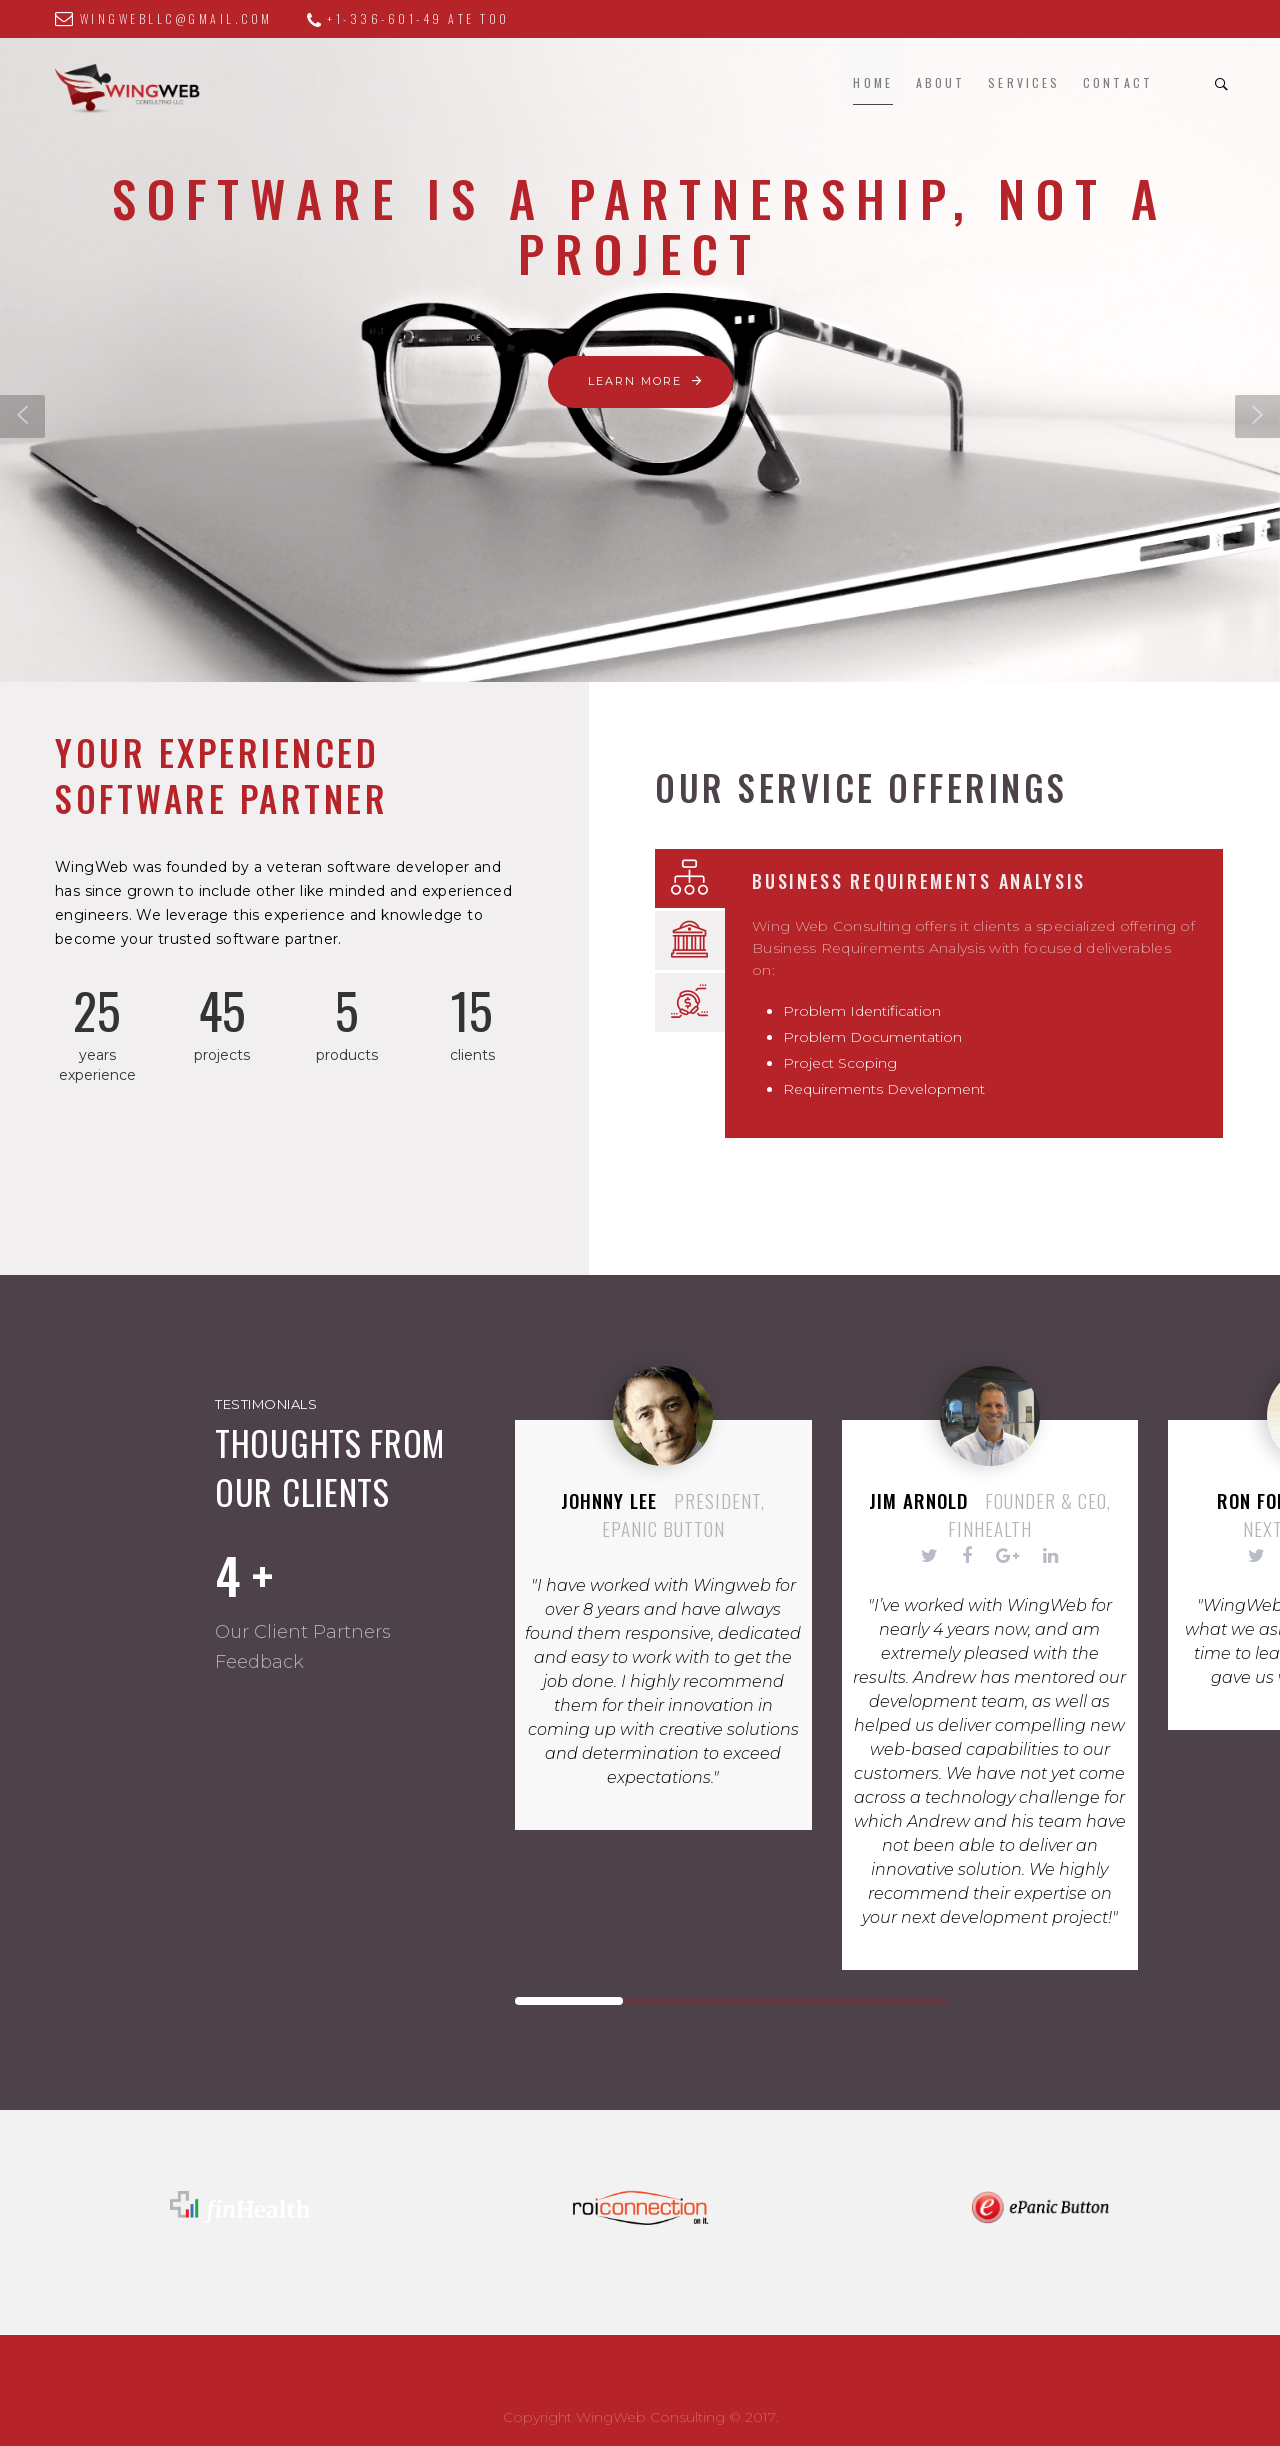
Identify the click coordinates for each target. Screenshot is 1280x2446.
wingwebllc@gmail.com (164, 18)
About (941, 82)
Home (872, 82)
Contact (1118, 82)
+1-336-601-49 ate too (396, 18)
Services (1024, 82)
